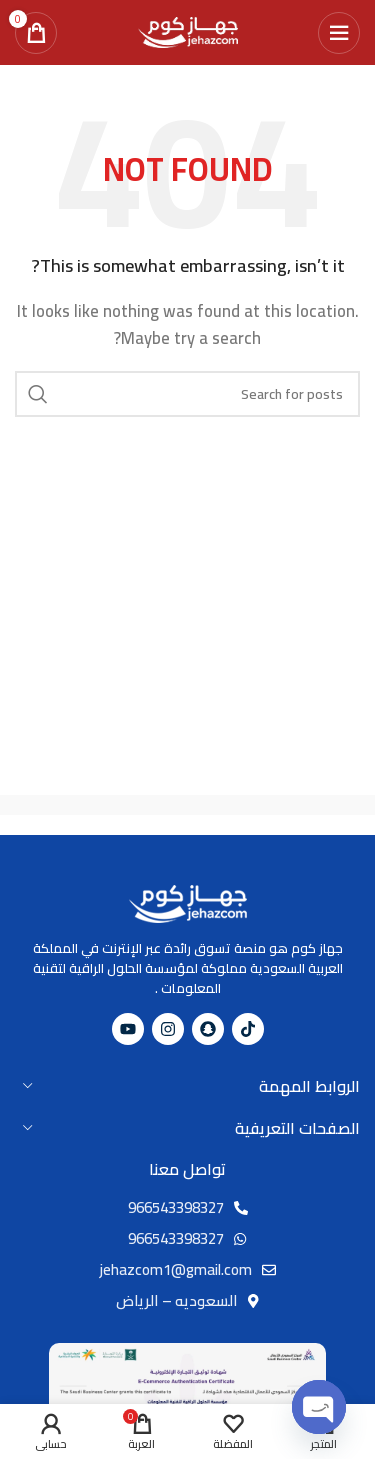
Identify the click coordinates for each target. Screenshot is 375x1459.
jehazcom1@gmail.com (176, 1269)
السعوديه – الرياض (177, 1300)
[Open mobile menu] (339, 33)
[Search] (187, 394)
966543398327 (176, 1207)
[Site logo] (188, 30)
